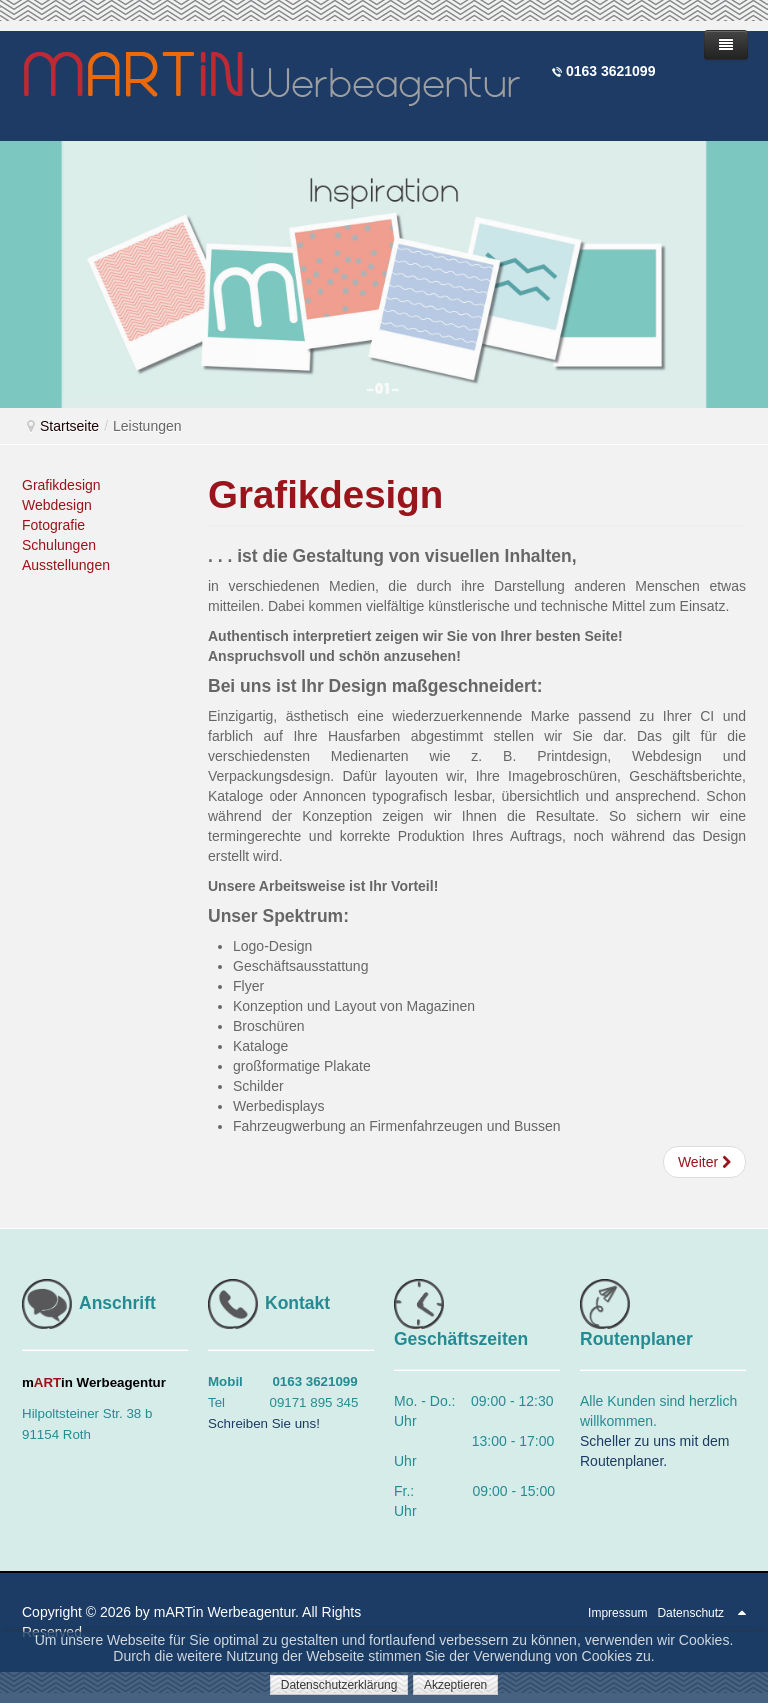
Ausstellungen (66, 565)
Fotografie (53, 525)
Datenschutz (690, 1613)
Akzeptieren (455, 1685)
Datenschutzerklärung (339, 1685)
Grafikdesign (61, 485)
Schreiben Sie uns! (264, 1423)
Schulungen (59, 545)
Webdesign (57, 505)
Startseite (69, 426)
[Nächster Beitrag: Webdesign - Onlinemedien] (704, 1162)
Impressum (617, 1613)
